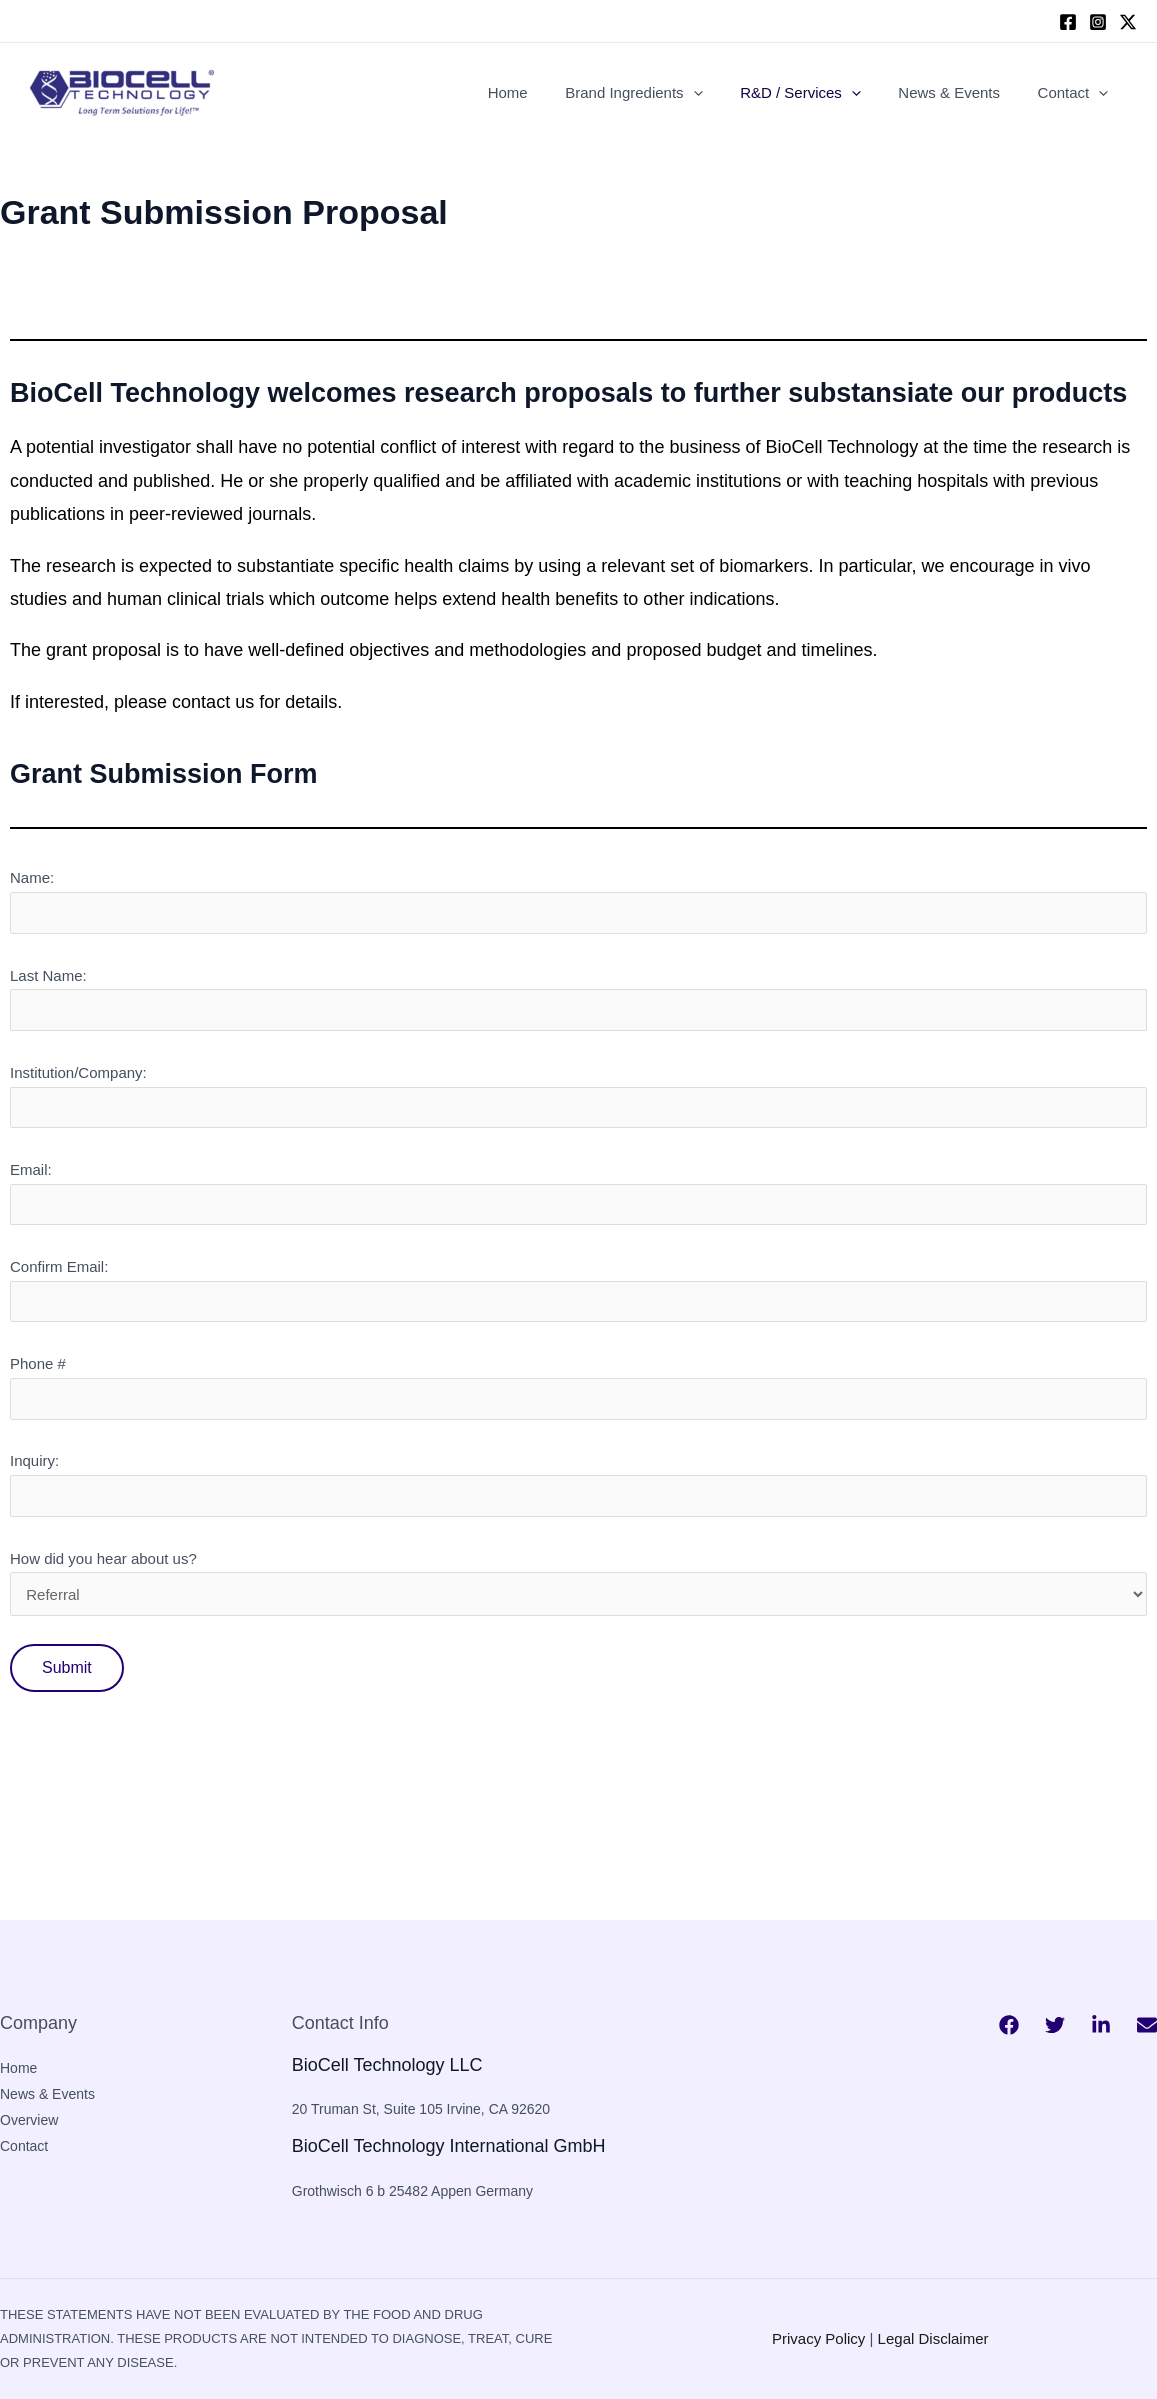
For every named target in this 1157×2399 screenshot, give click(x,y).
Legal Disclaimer (933, 2338)
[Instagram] (1098, 22)
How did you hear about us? (578, 1613)
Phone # (578, 1387)
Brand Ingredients (659, 93)
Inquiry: (578, 1484)
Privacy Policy (818, 2338)
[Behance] (1101, 2025)
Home (541, 92)
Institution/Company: (578, 1096)
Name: (578, 901)
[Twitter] (1055, 2025)
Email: (578, 1193)
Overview (29, 2120)
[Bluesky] (1147, 2025)
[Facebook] (1068, 22)
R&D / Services (819, 93)
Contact (1076, 93)
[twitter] (1128, 22)
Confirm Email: (578, 1290)
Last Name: (578, 999)
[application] (719, 93)
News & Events (961, 92)
